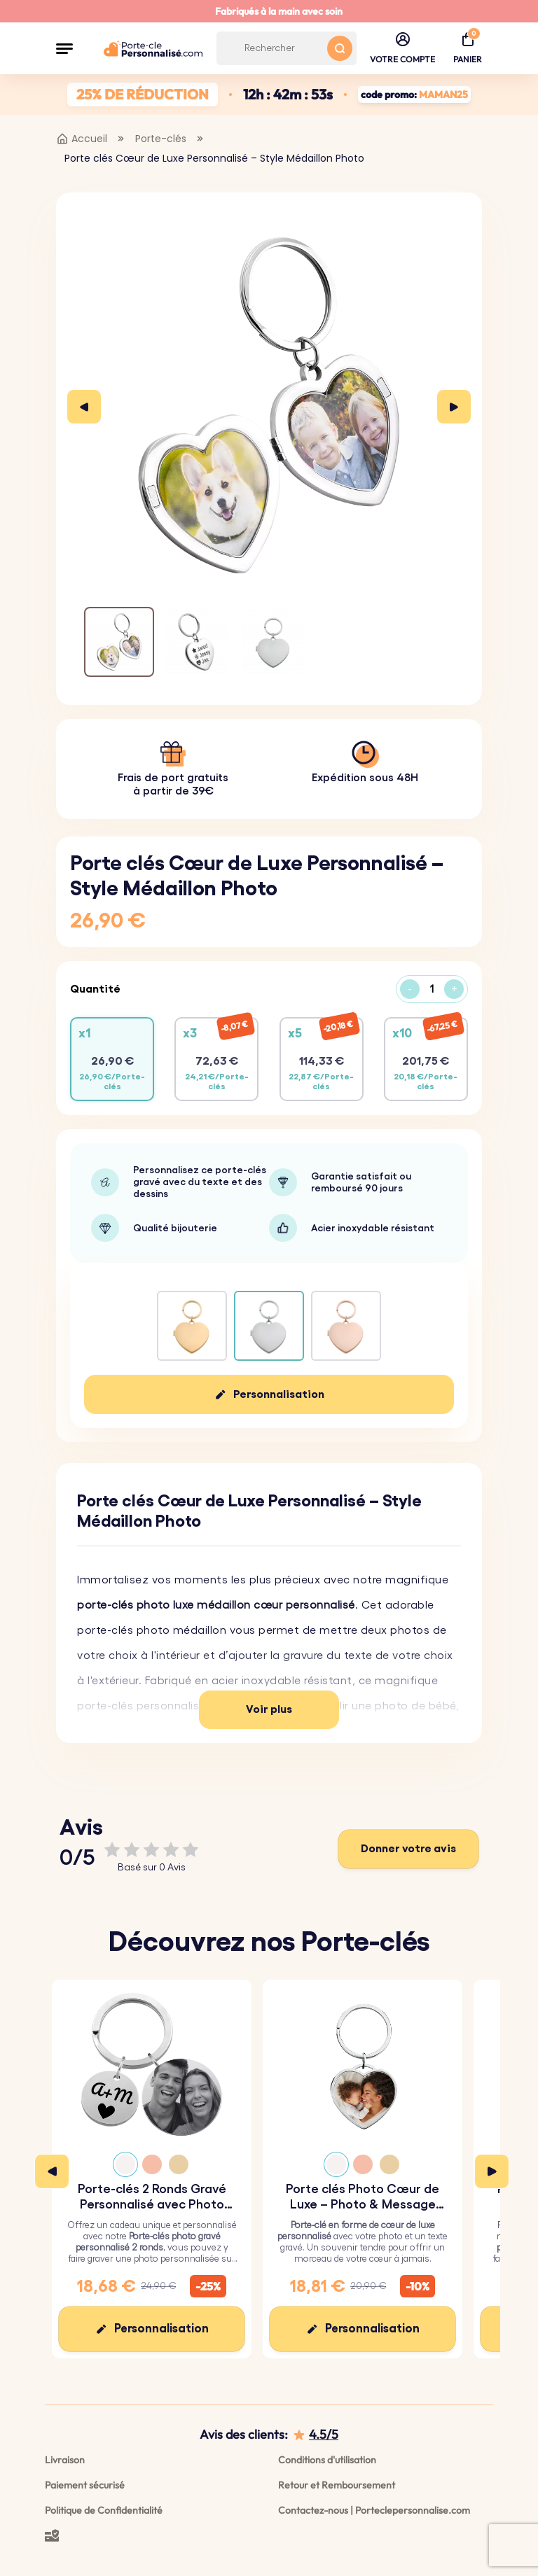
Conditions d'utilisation (327, 2460)
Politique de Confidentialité (104, 2510)
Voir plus (269, 1709)
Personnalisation (278, 1394)
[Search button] (339, 48)
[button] (64, 48)
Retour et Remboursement (336, 2485)
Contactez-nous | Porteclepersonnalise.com (374, 2510)
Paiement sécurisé (85, 2485)
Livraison (65, 2460)
